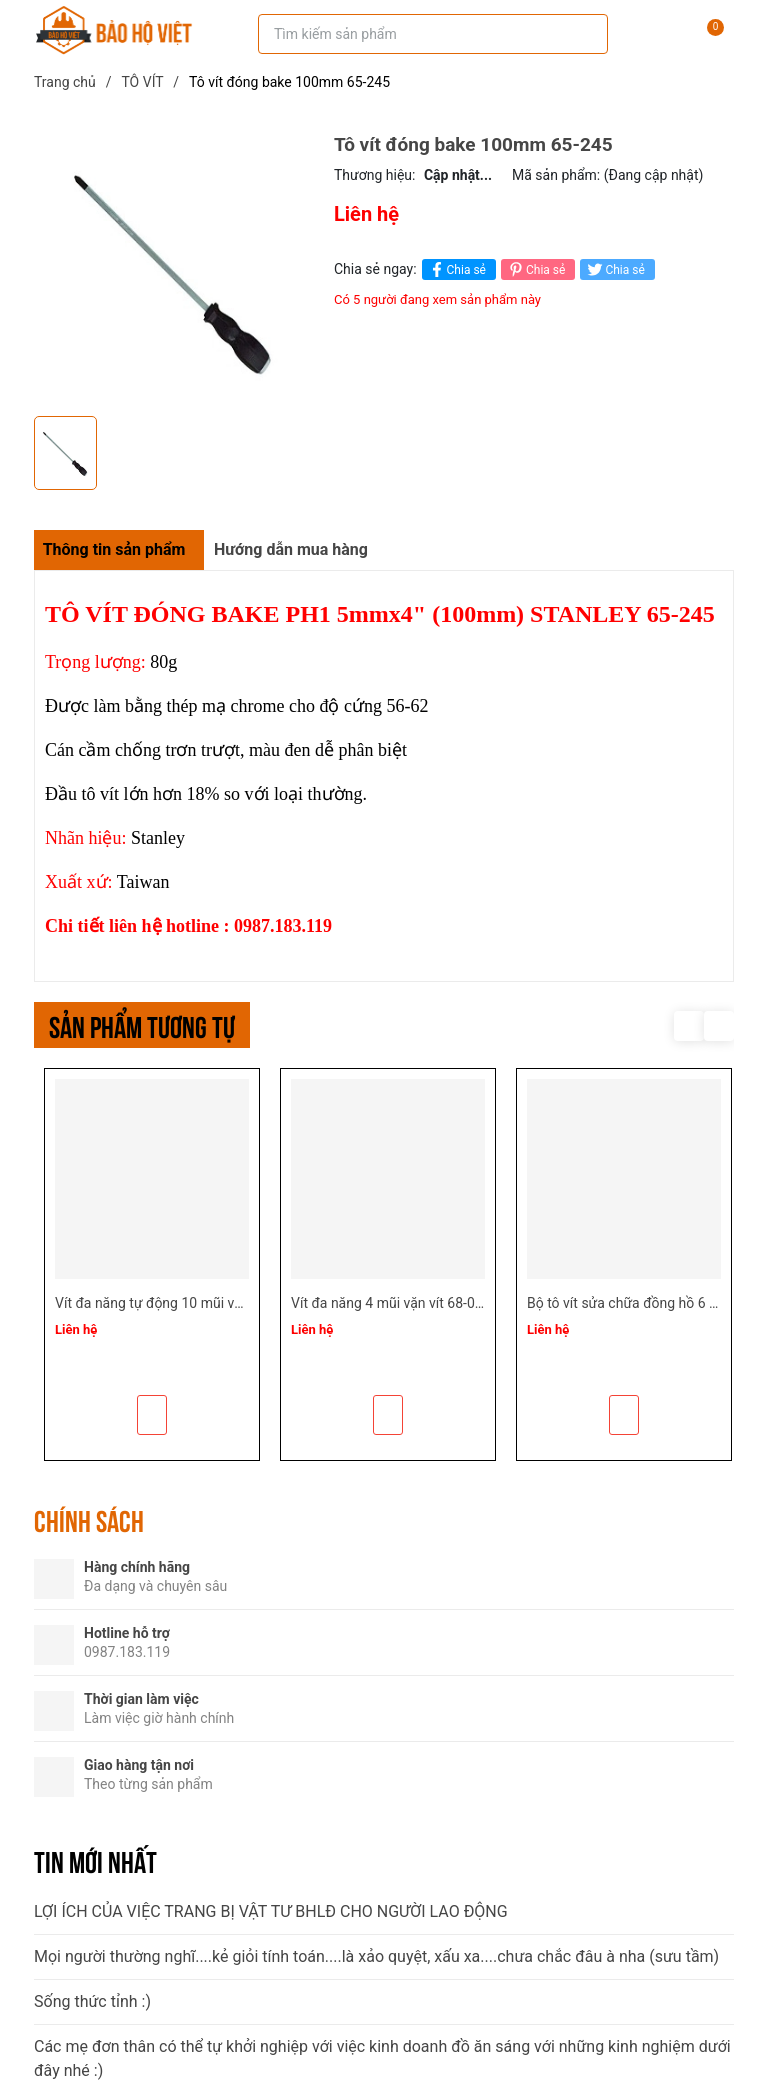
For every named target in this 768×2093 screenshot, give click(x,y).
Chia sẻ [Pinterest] (535, 269)
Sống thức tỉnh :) (92, 2001)
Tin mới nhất (95, 1860)
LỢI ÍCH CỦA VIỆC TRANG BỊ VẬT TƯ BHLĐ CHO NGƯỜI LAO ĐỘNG (271, 1911)
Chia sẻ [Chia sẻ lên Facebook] (456, 269)
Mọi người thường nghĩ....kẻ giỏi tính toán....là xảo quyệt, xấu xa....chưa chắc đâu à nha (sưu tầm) (376, 1956)
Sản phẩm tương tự (142, 1024)
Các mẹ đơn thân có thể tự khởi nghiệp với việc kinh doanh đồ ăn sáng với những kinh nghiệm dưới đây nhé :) (382, 2058)
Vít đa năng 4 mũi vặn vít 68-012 (391, 1303)
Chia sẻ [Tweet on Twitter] (614, 269)
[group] (174, 270)
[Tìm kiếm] (579, 34)
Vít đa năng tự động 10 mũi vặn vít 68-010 (185, 1303)
